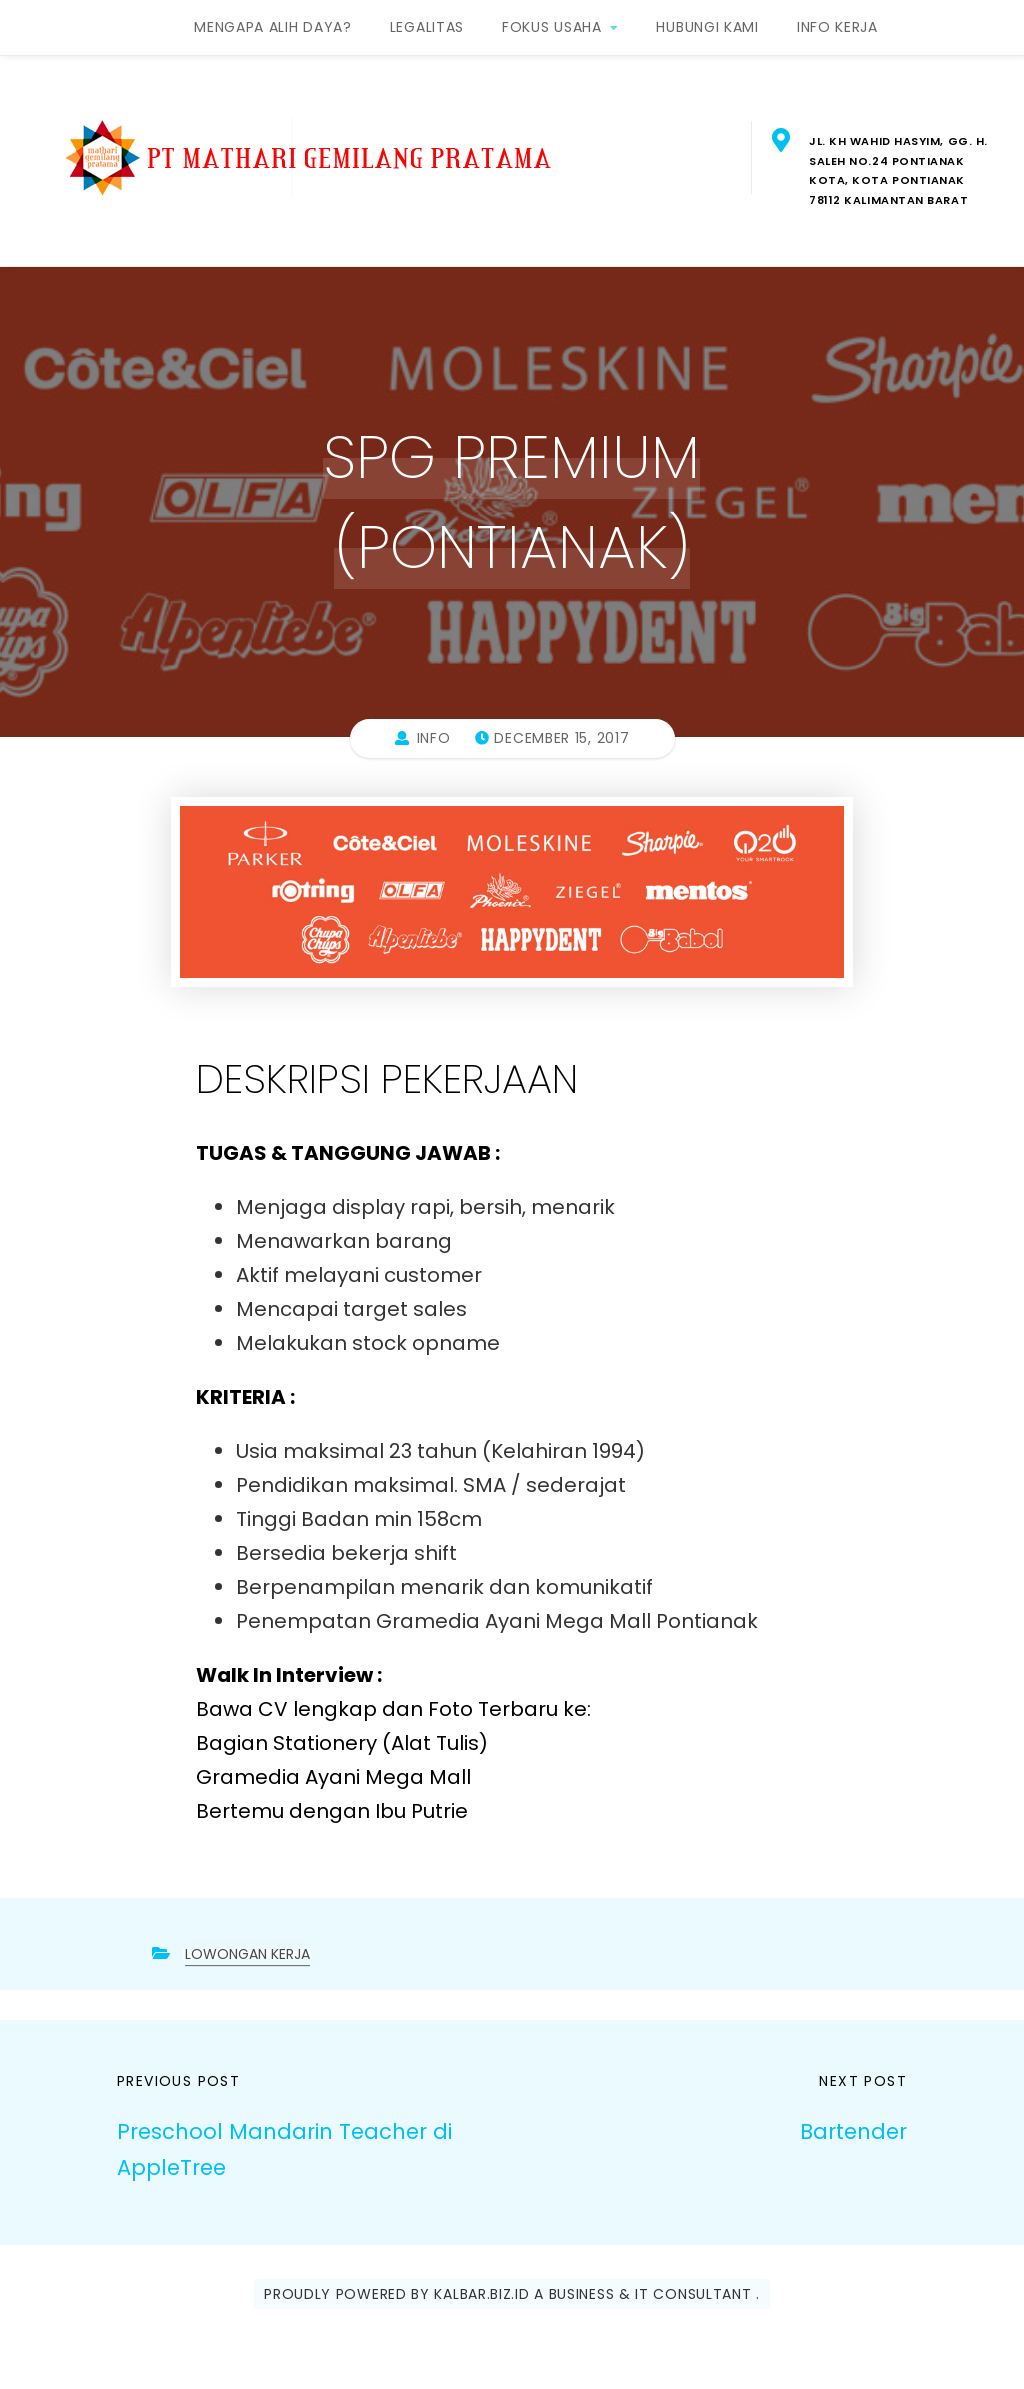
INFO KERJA (837, 27)
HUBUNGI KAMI (707, 27)
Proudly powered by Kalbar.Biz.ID (396, 2294)
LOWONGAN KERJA (247, 1954)
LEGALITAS (427, 27)
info (434, 738)
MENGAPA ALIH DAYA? (273, 27)
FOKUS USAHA (552, 27)
